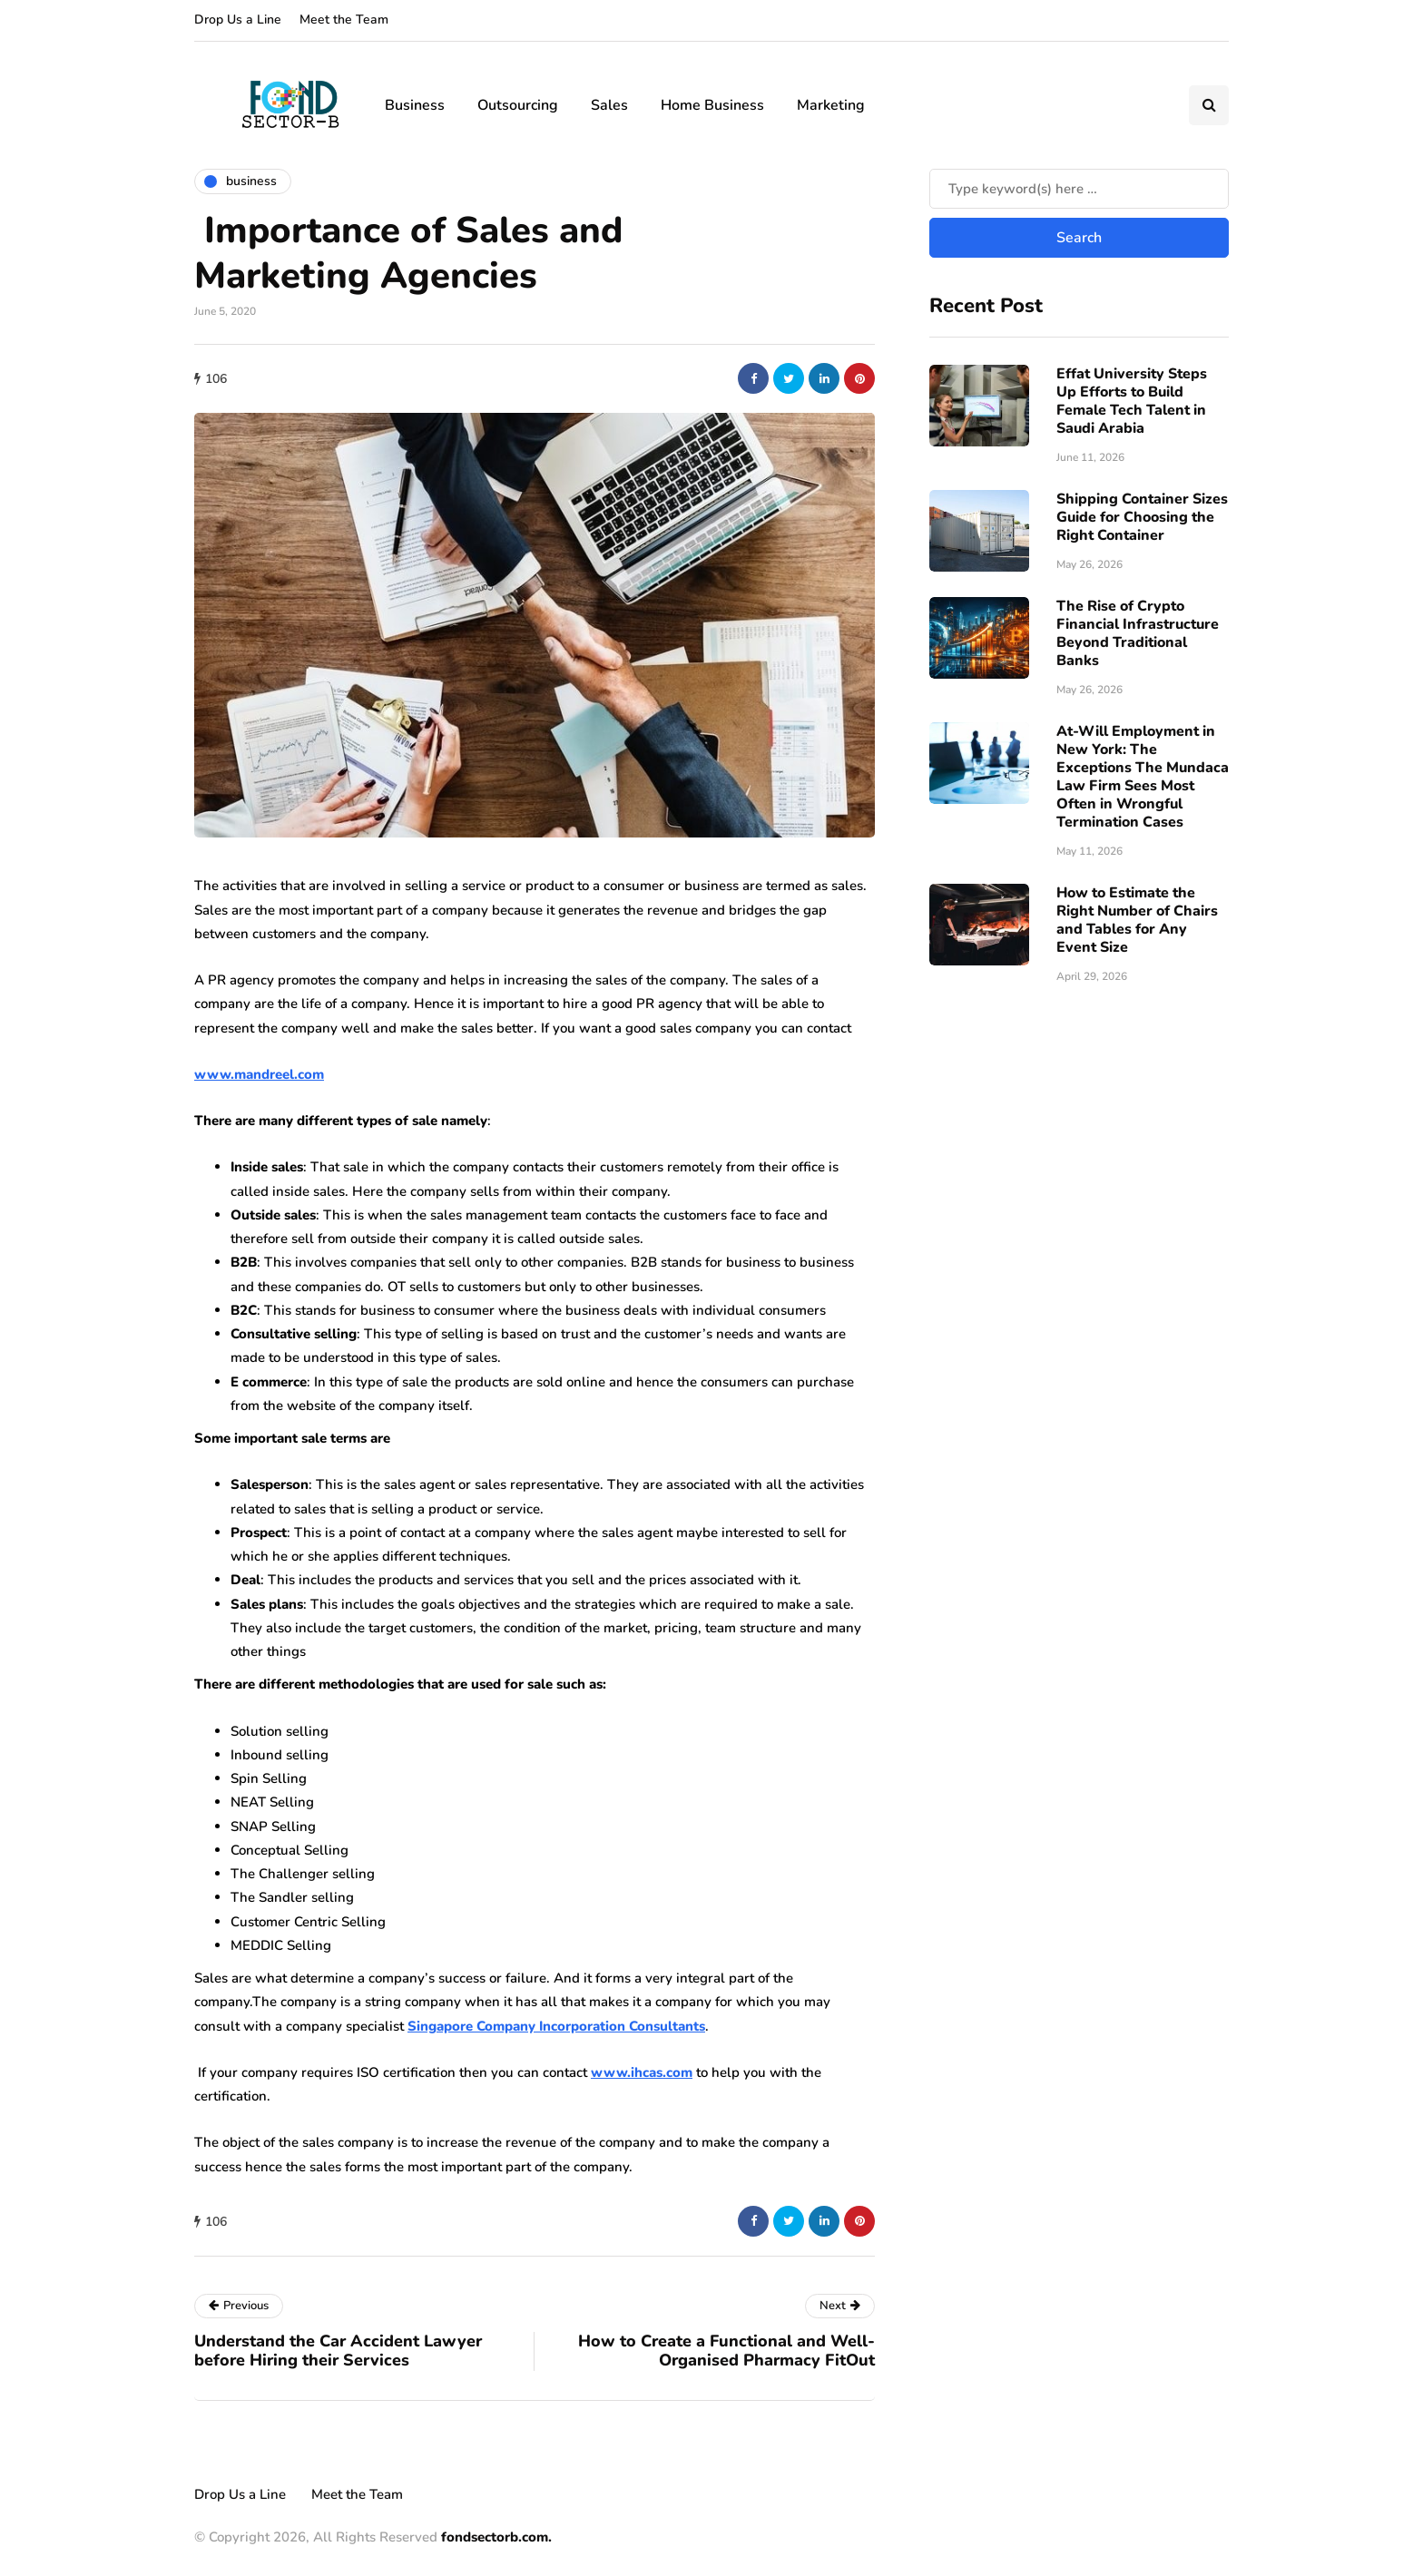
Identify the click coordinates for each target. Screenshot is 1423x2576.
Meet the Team (343, 19)
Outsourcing (517, 105)
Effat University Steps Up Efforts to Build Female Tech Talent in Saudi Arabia (1131, 401)
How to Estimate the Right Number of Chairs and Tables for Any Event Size (1137, 920)
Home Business (712, 105)
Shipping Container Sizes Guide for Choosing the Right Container (1142, 517)
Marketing (831, 105)
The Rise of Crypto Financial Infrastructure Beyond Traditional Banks (1137, 633)
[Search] (1079, 189)
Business (415, 105)
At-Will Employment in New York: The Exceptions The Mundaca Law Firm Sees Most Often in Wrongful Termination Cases (1142, 776)
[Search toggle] (1209, 105)
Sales (609, 105)
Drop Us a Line (237, 19)
